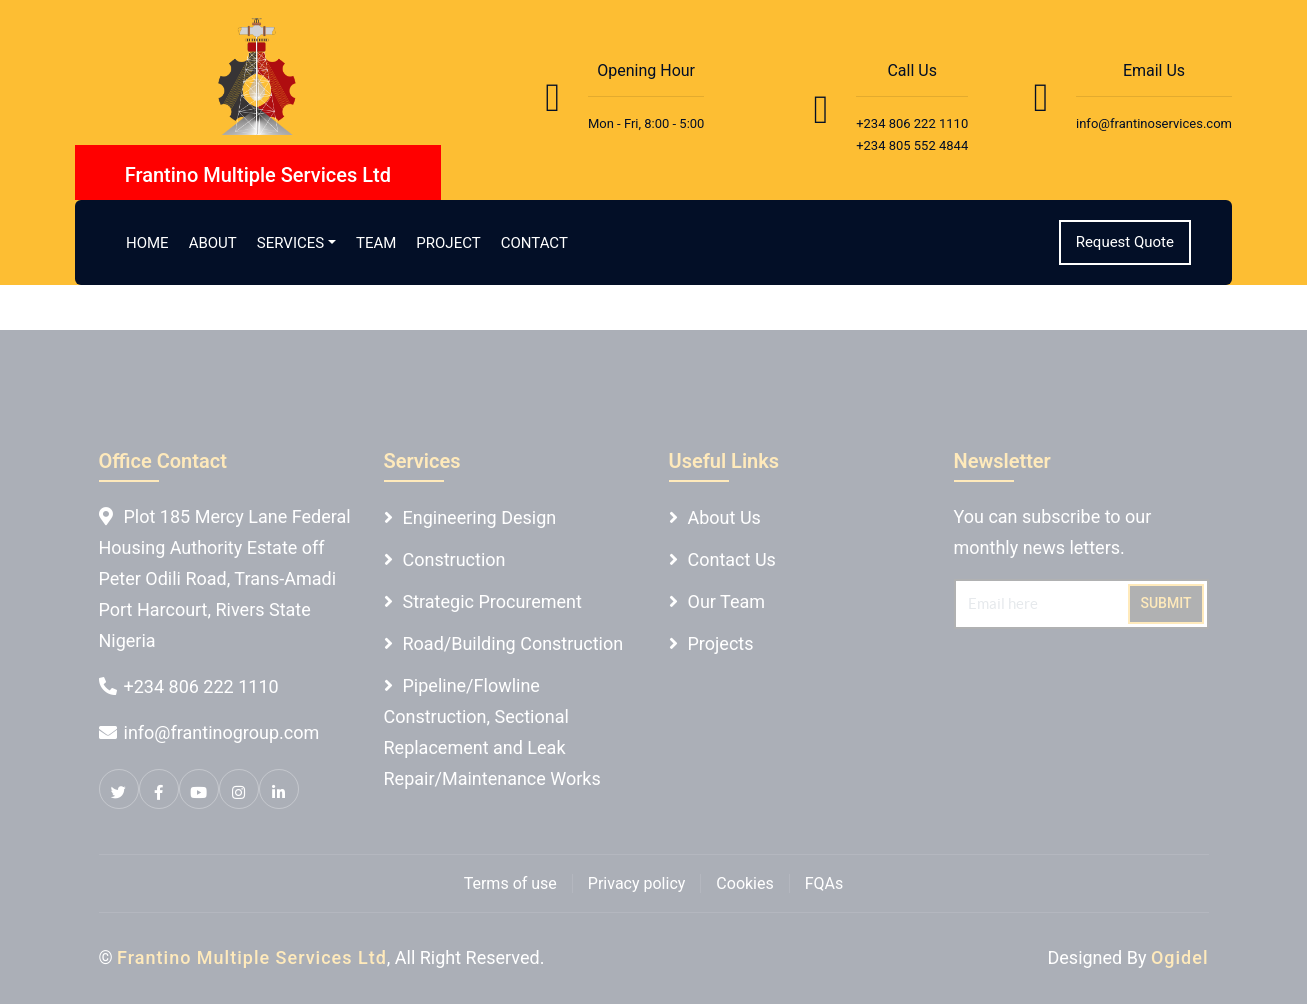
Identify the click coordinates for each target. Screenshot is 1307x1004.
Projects (721, 643)
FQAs (824, 883)
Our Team (727, 601)
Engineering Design (480, 517)
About (213, 243)
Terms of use (510, 883)
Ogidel (1180, 957)
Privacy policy (637, 883)
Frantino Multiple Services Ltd (252, 957)
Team (376, 243)
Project (448, 243)
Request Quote (1125, 242)
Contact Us (732, 559)
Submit (1165, 603)
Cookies (744, 883)
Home (147, 243)
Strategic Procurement (492, 601)
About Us (724, 517)
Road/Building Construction (513, 643)
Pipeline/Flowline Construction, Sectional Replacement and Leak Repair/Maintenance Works (492, 732)
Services (290, 243)
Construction (454, 559)
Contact (534, 243)
